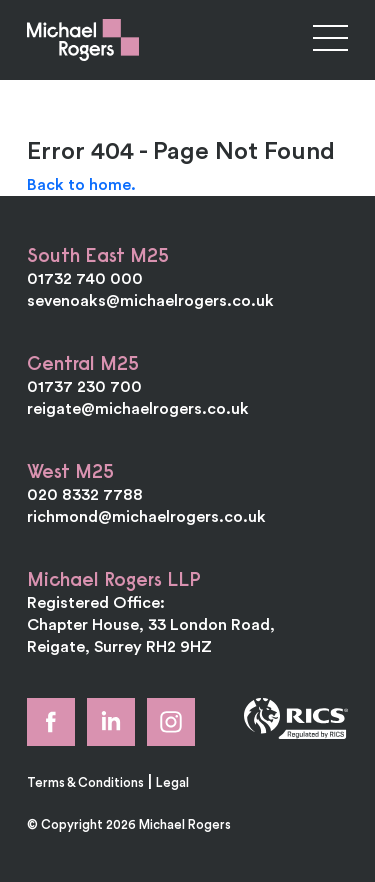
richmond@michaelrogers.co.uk (146, 516)
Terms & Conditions (85, 782)
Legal (172, 782)
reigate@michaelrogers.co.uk (138, 408)
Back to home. (81, 184)
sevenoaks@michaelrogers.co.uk (150, 300)
